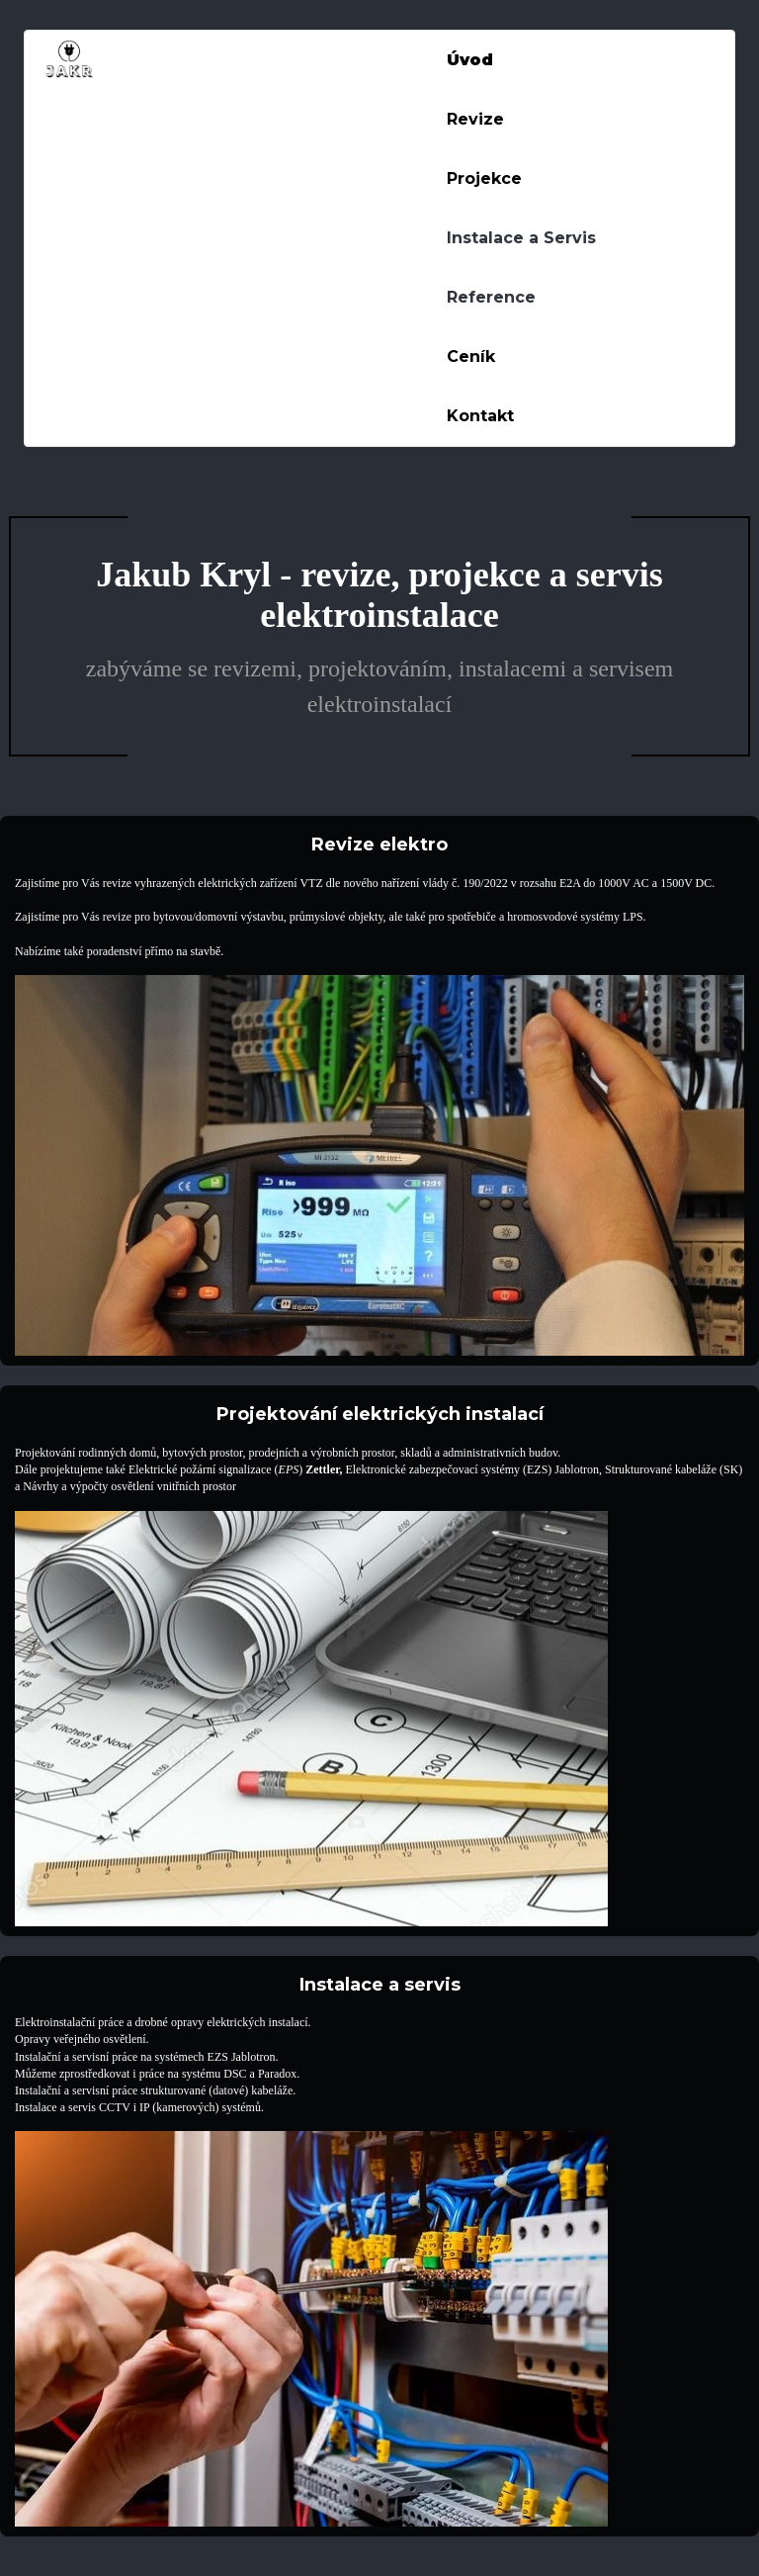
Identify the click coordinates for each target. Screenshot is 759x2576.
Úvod (470, 59)
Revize (475, 119)
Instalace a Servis (521, 237)
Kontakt (480, 415)
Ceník (471, 356)
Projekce (484, 178)
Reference (491, 297)
